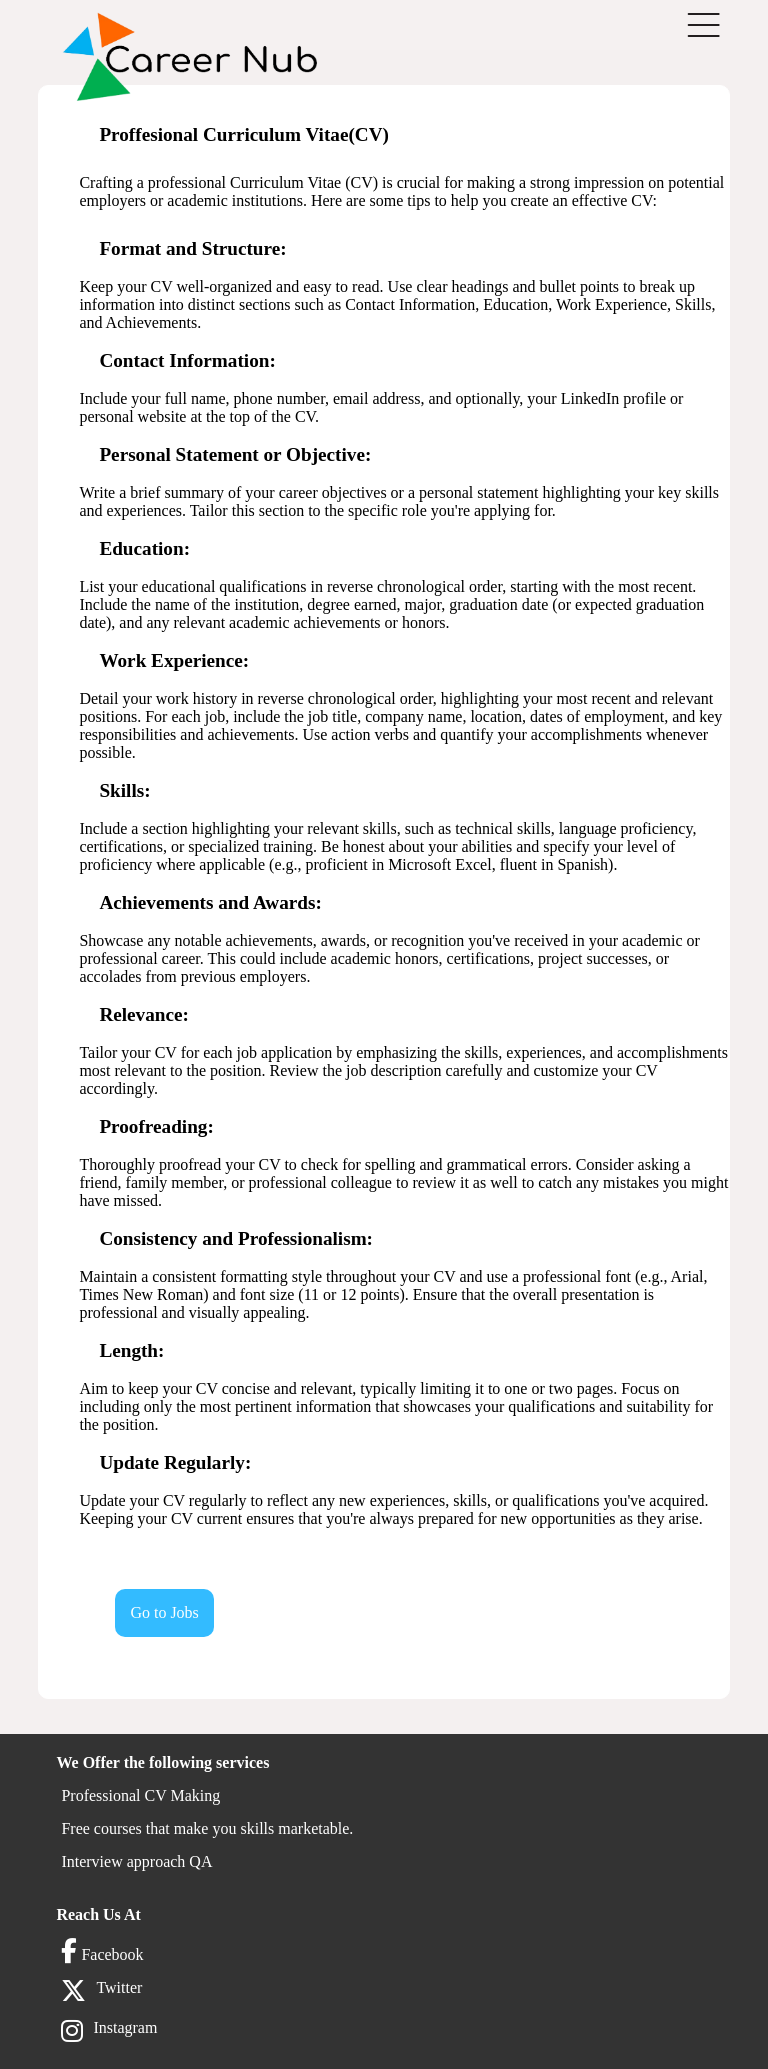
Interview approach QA (136, 1861)
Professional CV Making (140, 1795)
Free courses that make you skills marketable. (207, 1828)
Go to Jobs (164, 1612)
